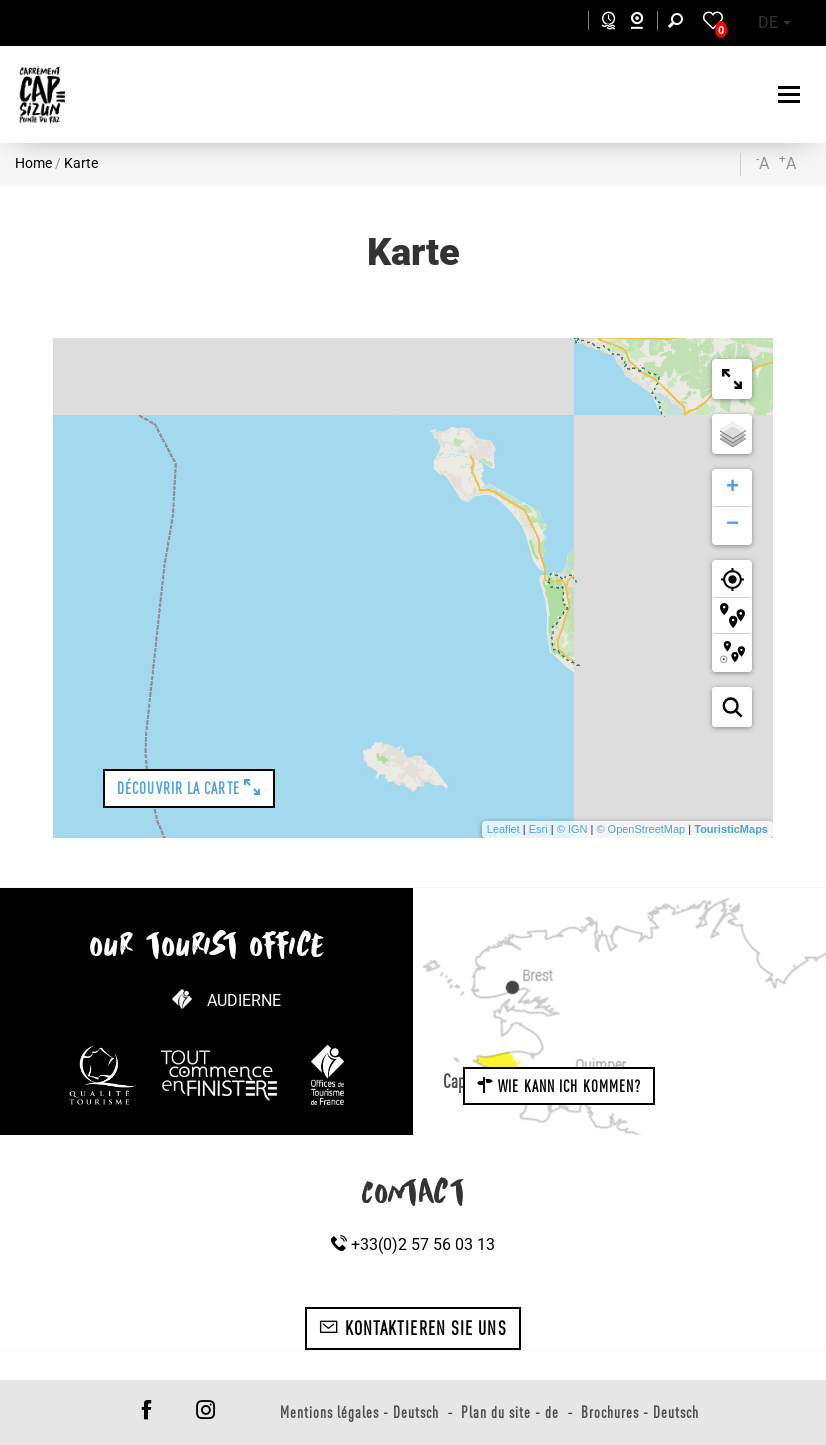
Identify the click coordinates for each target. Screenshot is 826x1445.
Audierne (244, 1000)
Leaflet (503, 829)
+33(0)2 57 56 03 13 (413, 1244)
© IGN (572, 829)
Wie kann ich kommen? (559, 1086)
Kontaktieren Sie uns (412, 1328)
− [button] (732, 525)
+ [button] (732, 488)
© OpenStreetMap (640, 829)
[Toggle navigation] (791, 94)
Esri (538, 829)
